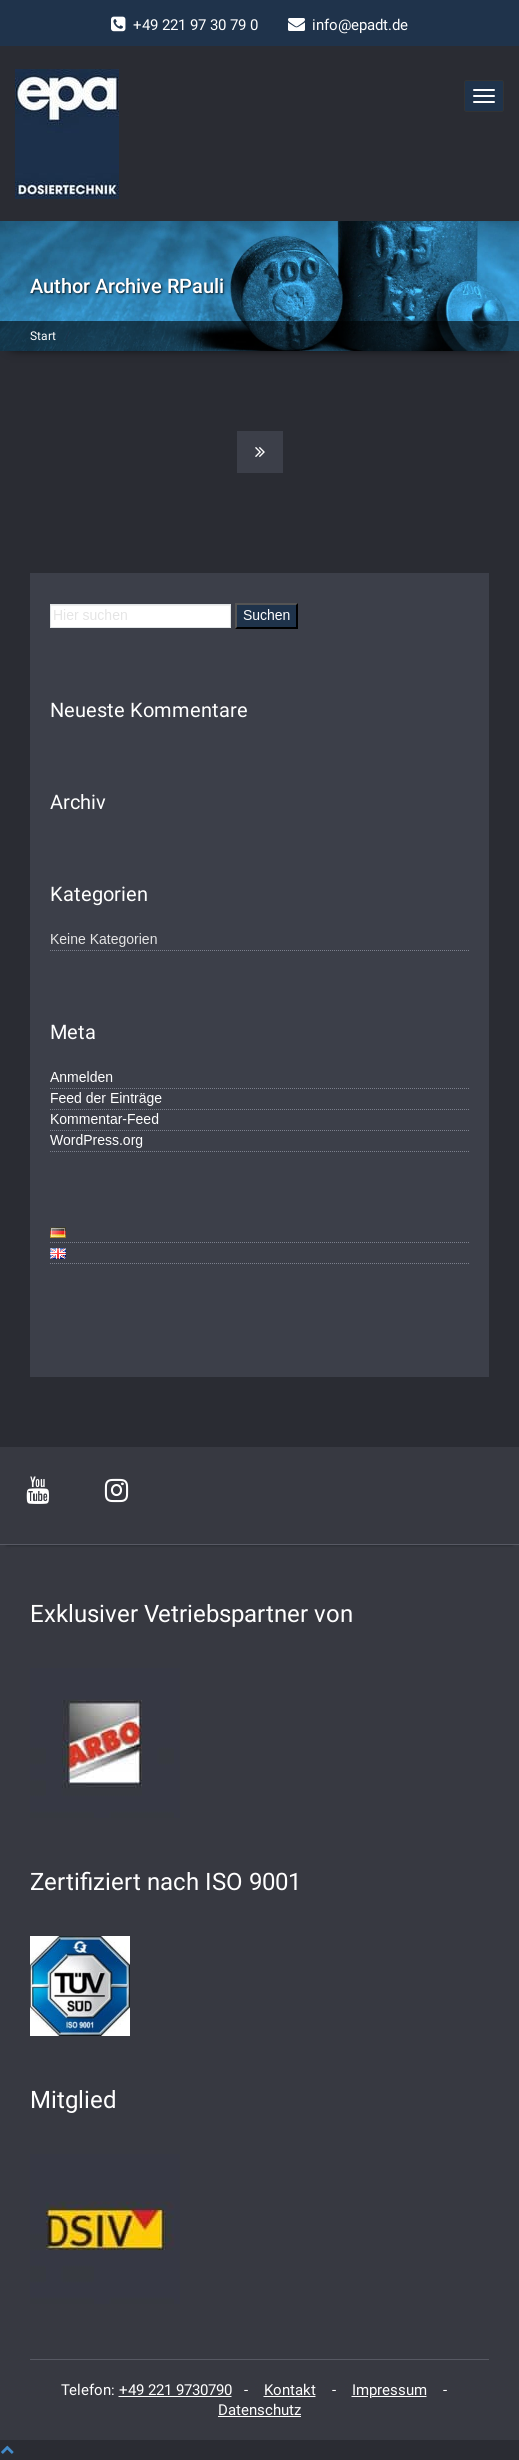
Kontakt (290, 2390)
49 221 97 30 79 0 (200, 25)
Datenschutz (259, 2410)
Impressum (389, 2390)
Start (43, 336)
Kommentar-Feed (104, 1119)
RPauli (195, 286)
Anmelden (81, 1077)
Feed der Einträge (106, 1098)
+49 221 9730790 (175, 2390)
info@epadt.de (360, 25)
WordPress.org (96, 1140)
